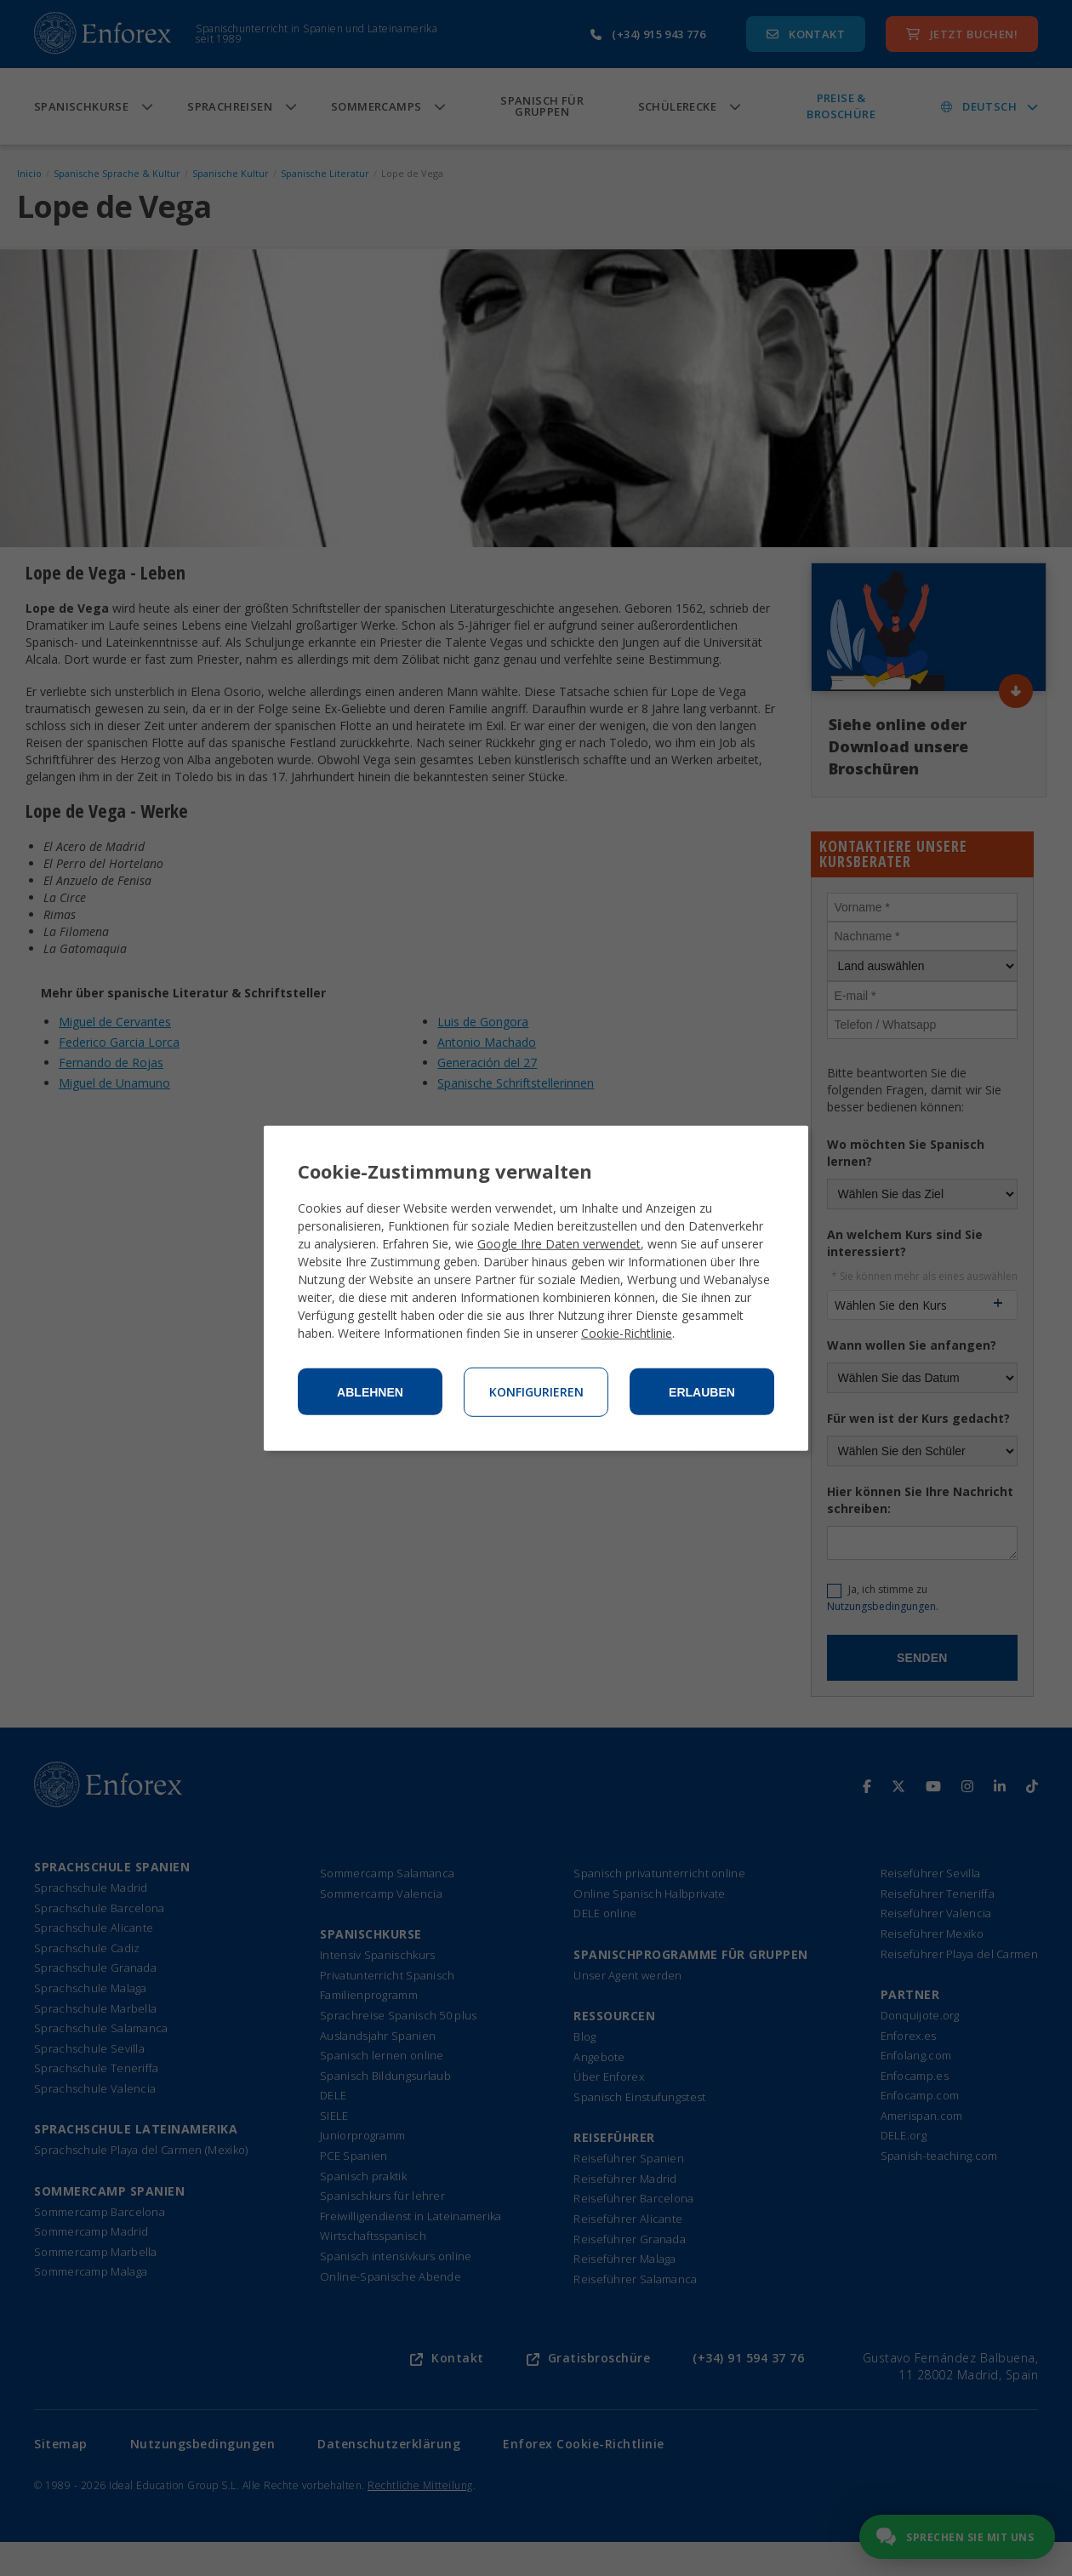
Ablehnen (370, 1392)
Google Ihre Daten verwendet (559, 1244)
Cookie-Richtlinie (626, 1333)
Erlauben (702, 1392)
